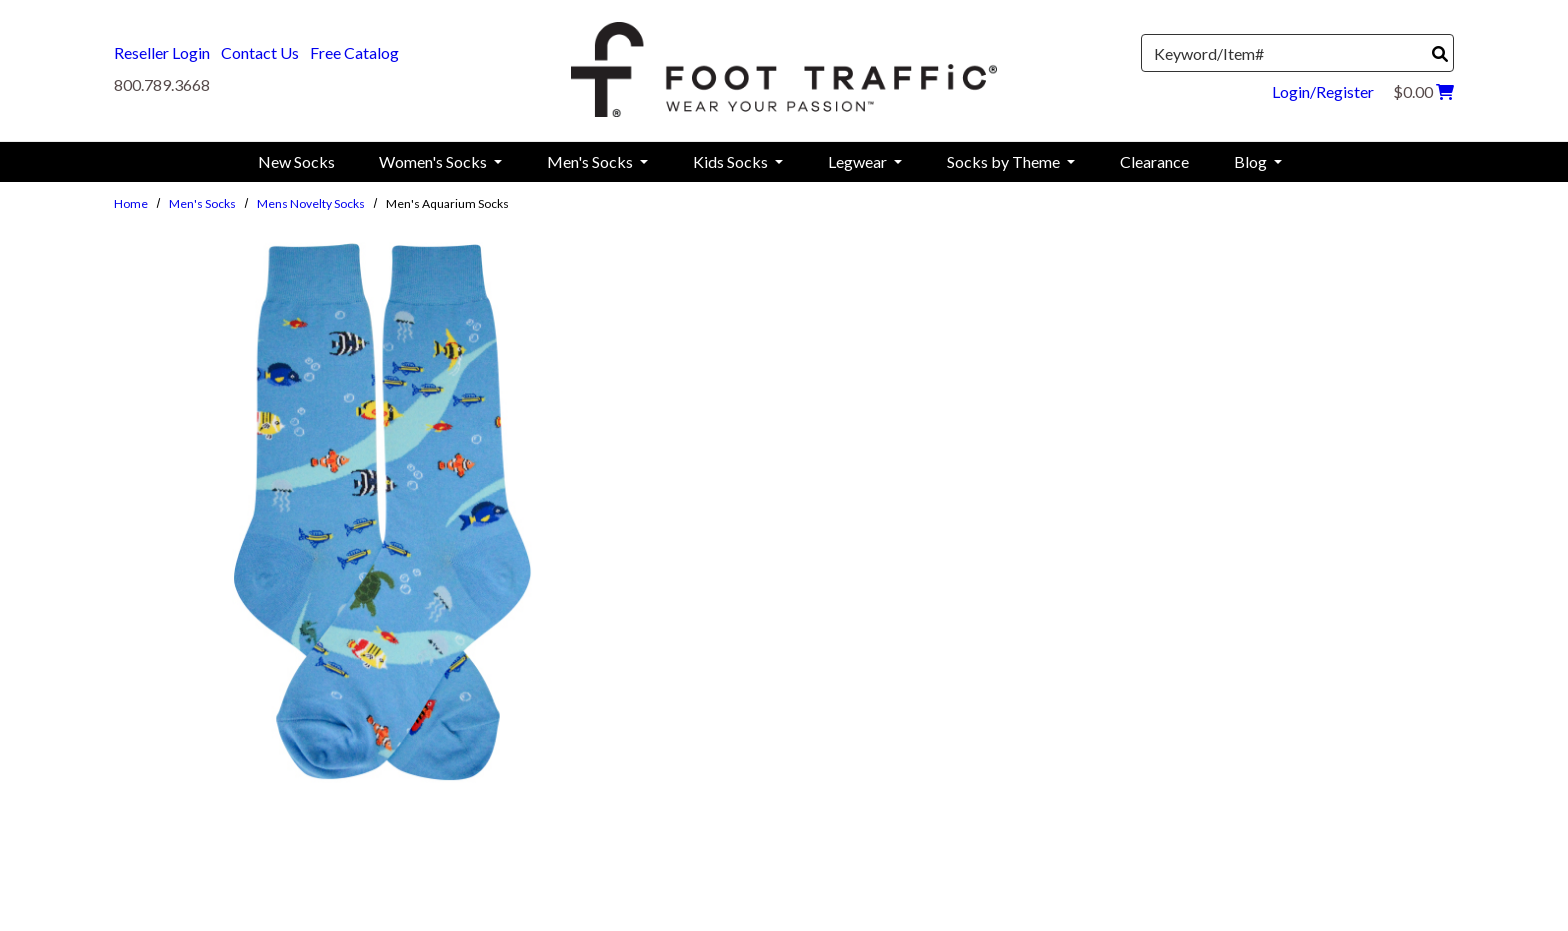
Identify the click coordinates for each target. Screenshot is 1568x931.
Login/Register (1323, 91)
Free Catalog (354, 52)
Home (131, 203)
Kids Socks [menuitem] (732, 161)
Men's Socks (202, 203)
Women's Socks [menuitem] (434, 161)
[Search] (1440, 54)
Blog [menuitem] (1252, 161)
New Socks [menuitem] (296, 161)
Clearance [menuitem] (1154, 161)
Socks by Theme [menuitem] (1005, 161)
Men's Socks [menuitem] (591, 161)
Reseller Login (162, 52)
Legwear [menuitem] (859, 161)
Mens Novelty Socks (311, 203)
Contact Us (260, 52)
